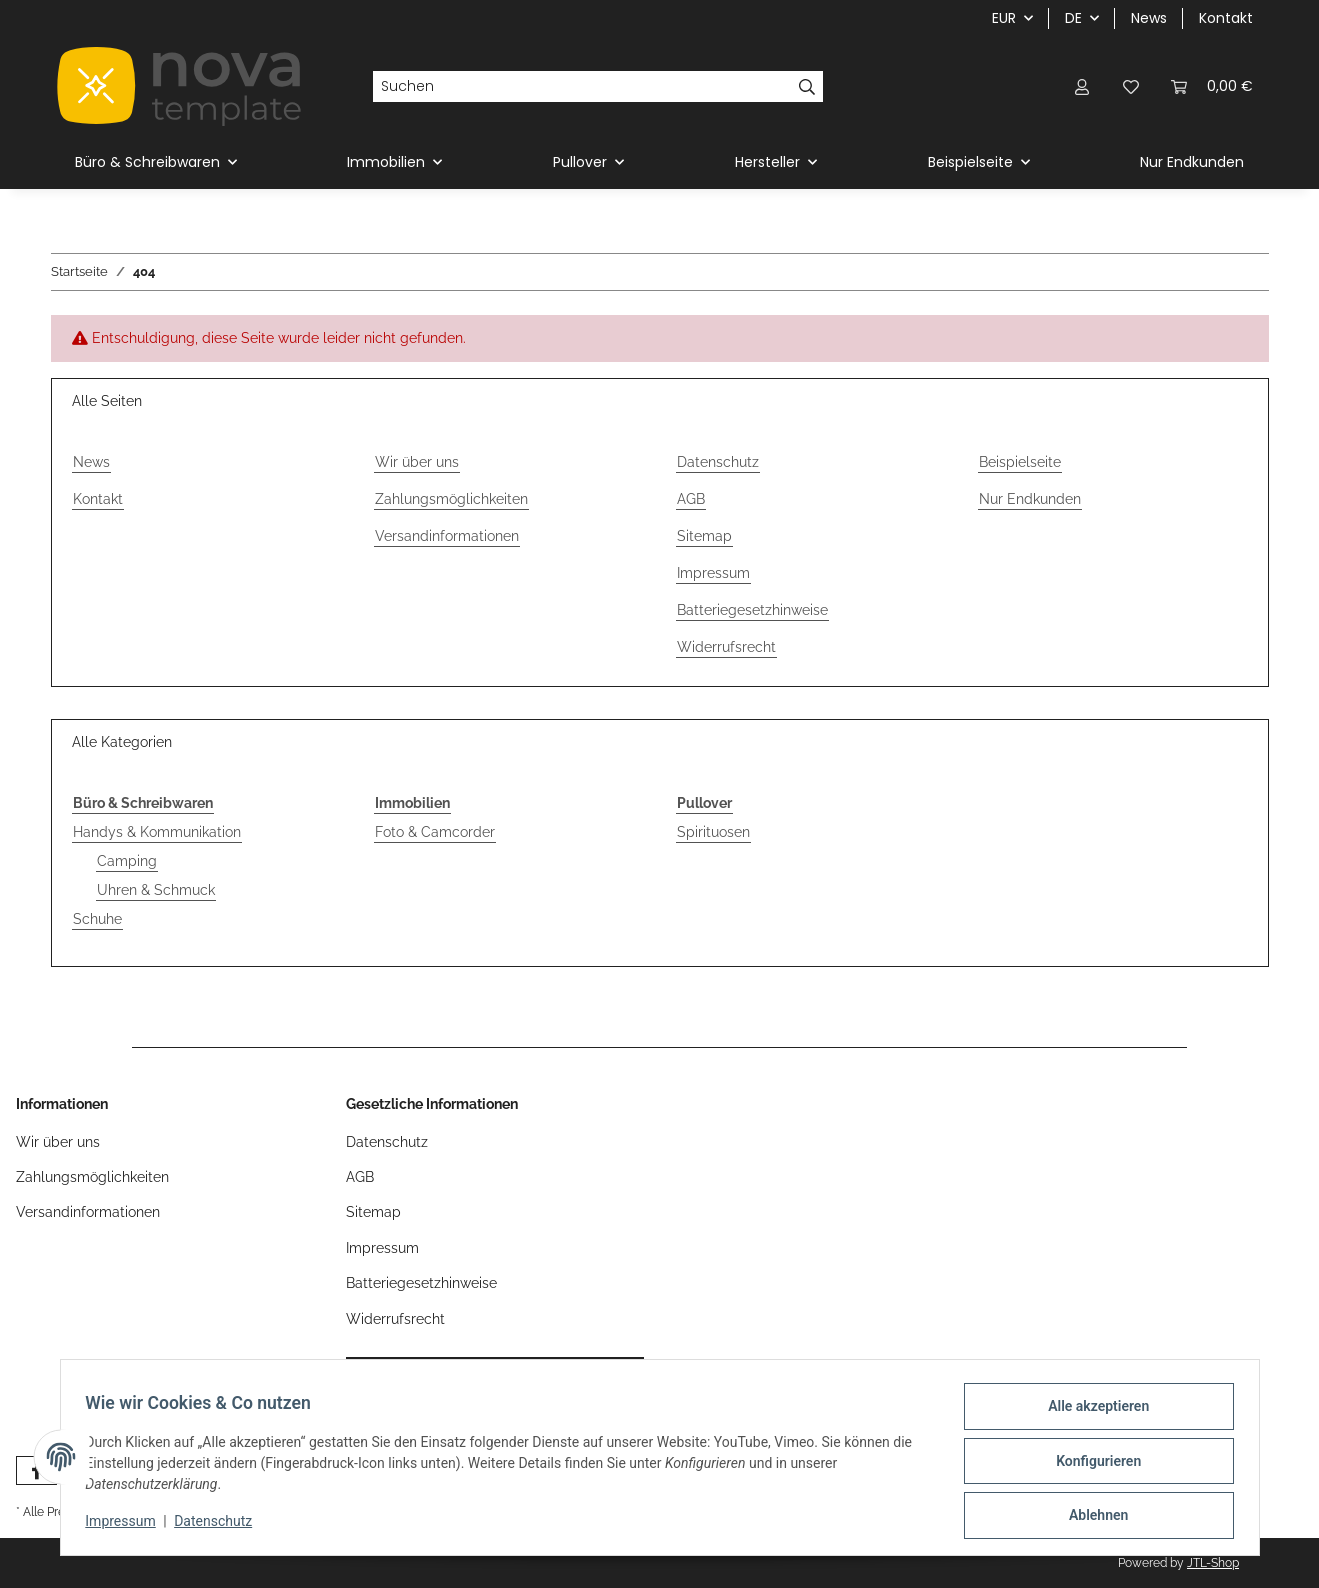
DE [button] (1073, 18)
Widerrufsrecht (726, 647)
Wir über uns (417, 462)
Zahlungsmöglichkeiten (451, 499)
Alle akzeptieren (1091, 1413)
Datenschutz (220, 1526)
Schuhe (97, 919)
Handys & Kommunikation (157, 832)
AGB (691, 499)
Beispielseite (1020, 462)
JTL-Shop (1213, 1563)
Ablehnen (1091, 1517)
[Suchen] (582, 87)
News (1149, 18)
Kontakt (1226, 18)
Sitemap (704, 536)
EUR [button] (1004, 18)
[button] (1083, 86)
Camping (127, 861)
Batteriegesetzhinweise (752, 610)
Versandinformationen (447, 536)
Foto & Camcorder (435, 832)
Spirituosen (713, 832)
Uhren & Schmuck (156, 890)
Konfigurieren (1091, 1465)
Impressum (128, 1526)
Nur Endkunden (1192, 162)
